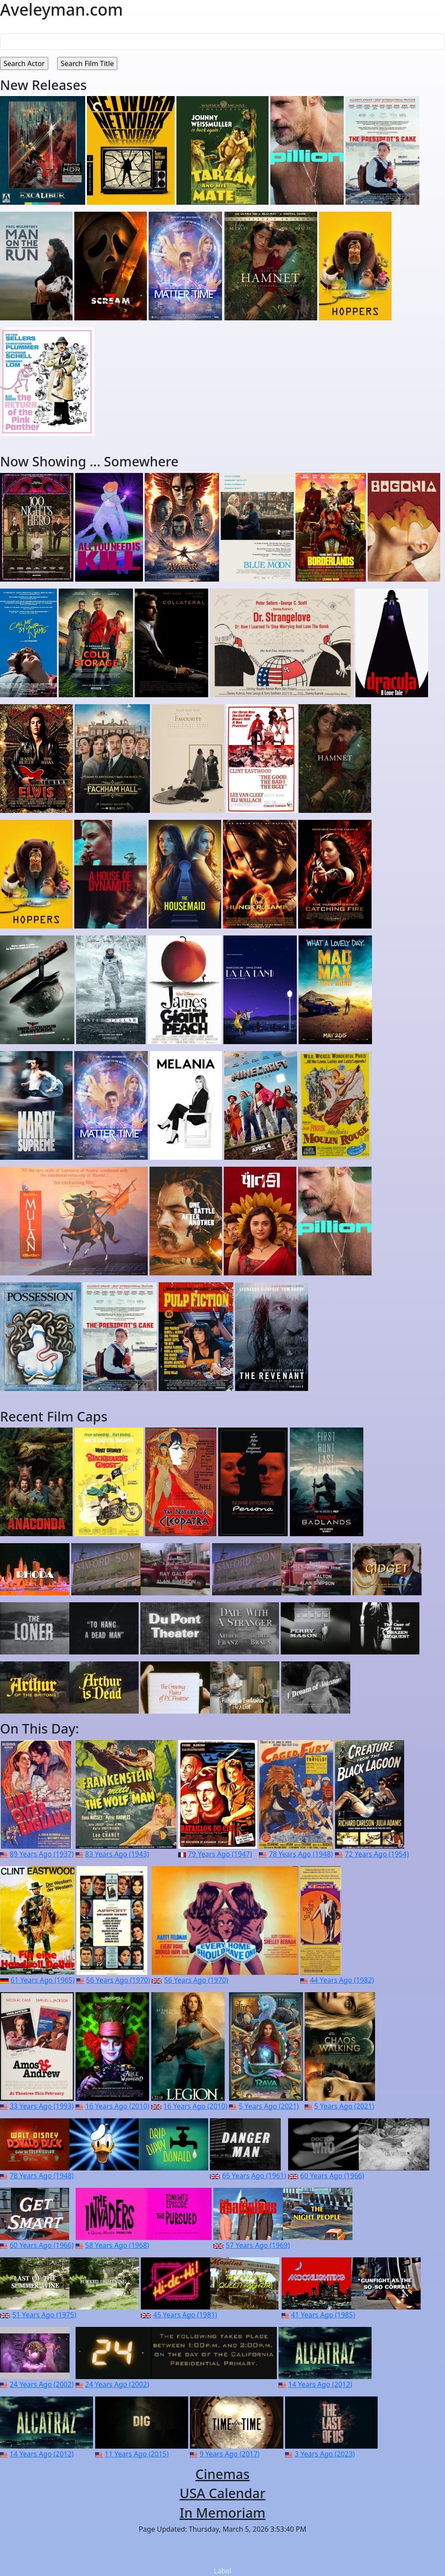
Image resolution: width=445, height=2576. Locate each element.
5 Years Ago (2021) (269, 2106)
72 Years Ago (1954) (376, 1854)
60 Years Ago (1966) (332, 2175)
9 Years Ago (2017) (229, 2454)
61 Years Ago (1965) (42, 1980)
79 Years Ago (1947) (220, 1854)
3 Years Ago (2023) (325, 2454)
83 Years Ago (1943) (117, 1854)
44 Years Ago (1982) (342, 1980)
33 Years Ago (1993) (41, 2106)
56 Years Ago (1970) (118, 1980)
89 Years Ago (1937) (41, 1854)
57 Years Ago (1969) (258, 2245)
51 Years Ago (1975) (44, 2315)
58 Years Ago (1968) (117, 2245)
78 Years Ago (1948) (301, 1854)
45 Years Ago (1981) (185, 2315)
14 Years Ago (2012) (320, 2384)
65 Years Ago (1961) (254, 2175)
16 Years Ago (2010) (117, 2106)
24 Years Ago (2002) (41, 2384)
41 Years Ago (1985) (323, 2315)
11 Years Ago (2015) (137, 2454)
